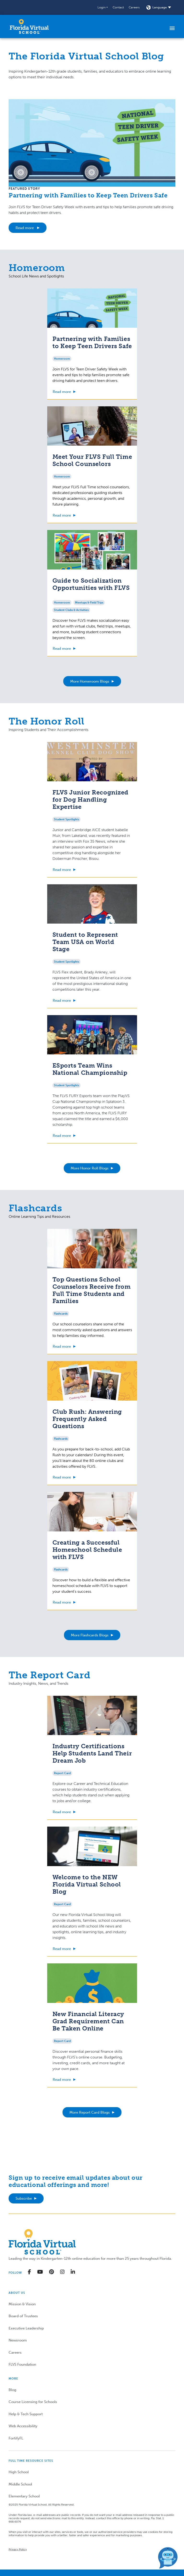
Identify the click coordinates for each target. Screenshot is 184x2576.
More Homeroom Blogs (89, 681)
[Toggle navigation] (172, 28)
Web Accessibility (23, 2426)
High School (19, 2472)
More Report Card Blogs (89, 2112)
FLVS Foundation (22, 2364)
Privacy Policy (18, 2549)
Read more (25, 228)
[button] (103, 7)
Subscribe (24, 2198)
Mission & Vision (22, 2304)
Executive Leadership (26, 2328)
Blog (12, 2390)
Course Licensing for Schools (33, 2402)
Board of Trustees (23, 2316)
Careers (134, 7)
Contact (118, 7)
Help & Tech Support (26, 2414)
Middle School (20, 2484)
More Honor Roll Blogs (90, 1168)
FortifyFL (16, 2438)
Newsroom (18, 2340)
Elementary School (24, 2496)
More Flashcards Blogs (90, 1635)
